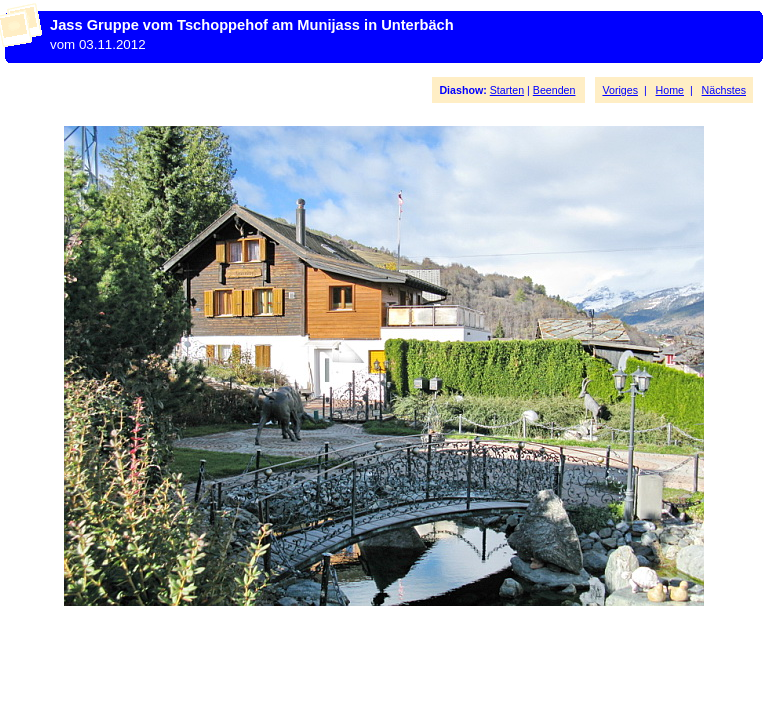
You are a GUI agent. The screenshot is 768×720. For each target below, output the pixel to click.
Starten (507, 90)
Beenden (554, 90)
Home (670, 90)
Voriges (620, 90)
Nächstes (724, 90)
